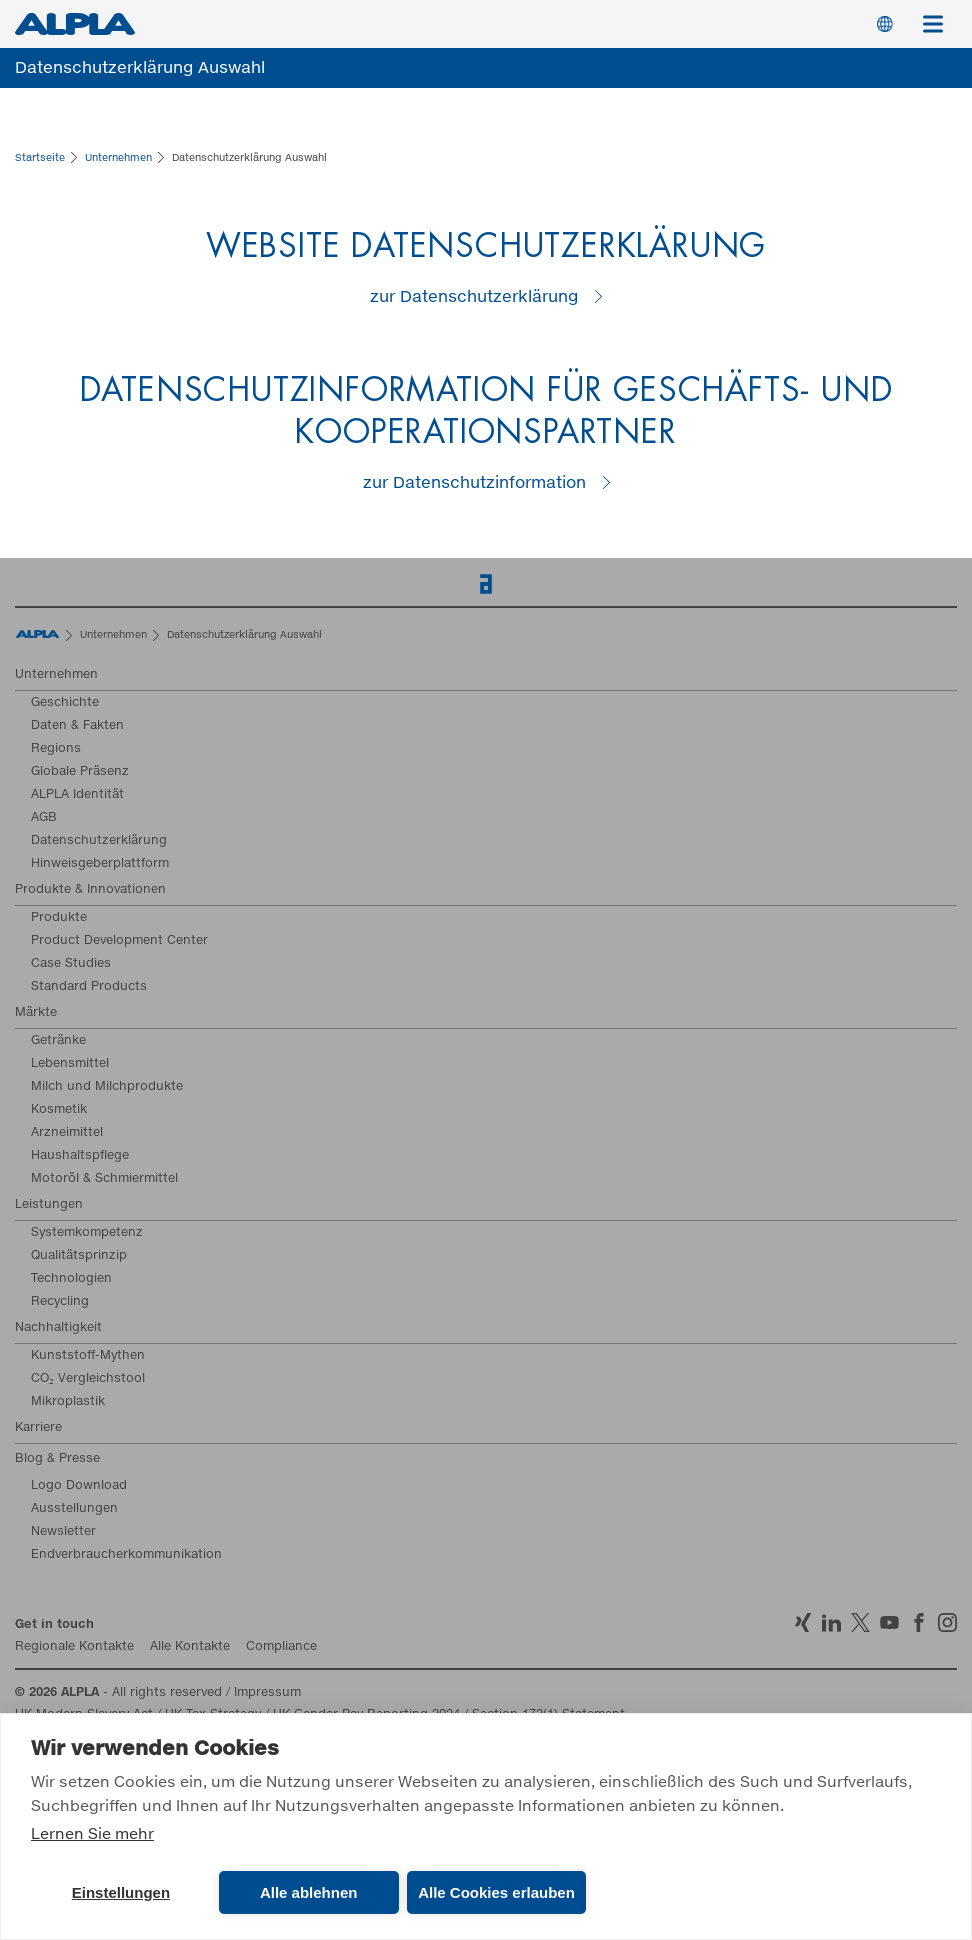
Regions (56, 749)
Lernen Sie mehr (92, 1834)
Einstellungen (121, 1892)
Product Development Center (119, 941)
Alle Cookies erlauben (496, 1892)
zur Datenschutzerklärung (474, 297)
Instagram (947, 1622)
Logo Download (79, 1486)
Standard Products (89, 987)
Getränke (58, 1041)
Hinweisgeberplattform (100, 864)
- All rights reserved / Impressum (158, 1693)
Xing (802, 1622)
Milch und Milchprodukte (107, 1087)
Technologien (71, 1279)
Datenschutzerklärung (99, 841)
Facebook (918, 1622)
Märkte (36, 1013)
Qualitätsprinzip (79, 1256)
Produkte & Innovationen (90, 890)
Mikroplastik (68, 1402)
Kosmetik (59, 1110)
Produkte (59, 918)
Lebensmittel (70, 1064)
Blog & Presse (57, 1459)
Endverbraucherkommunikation (126, 1555)
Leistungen (49, 1205)
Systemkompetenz (87, 1233)
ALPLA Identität (77, 795)
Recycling (60, 1302)
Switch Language (885, 24)
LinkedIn (831, 1622)
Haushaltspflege (80, 1156)
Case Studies (71, 964)
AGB (44, 818)
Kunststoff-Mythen (88, 1356)
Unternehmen (56, 675)
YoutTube (889, 1622)
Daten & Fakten (77, 726)
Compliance (281, 1647)
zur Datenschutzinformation (474, 483)
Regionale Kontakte (74, 1647)
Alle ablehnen (309, 1892)
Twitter (860, 1622)
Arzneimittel (67, 1133)
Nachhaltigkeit (58, 1328)
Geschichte (65, 703)
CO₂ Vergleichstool (88, 1379)
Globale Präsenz (80, 772)
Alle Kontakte (190, 1647)
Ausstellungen (74, 1509)
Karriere (38, 1428)
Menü (940, 14)
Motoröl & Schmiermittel (104, 1179)
